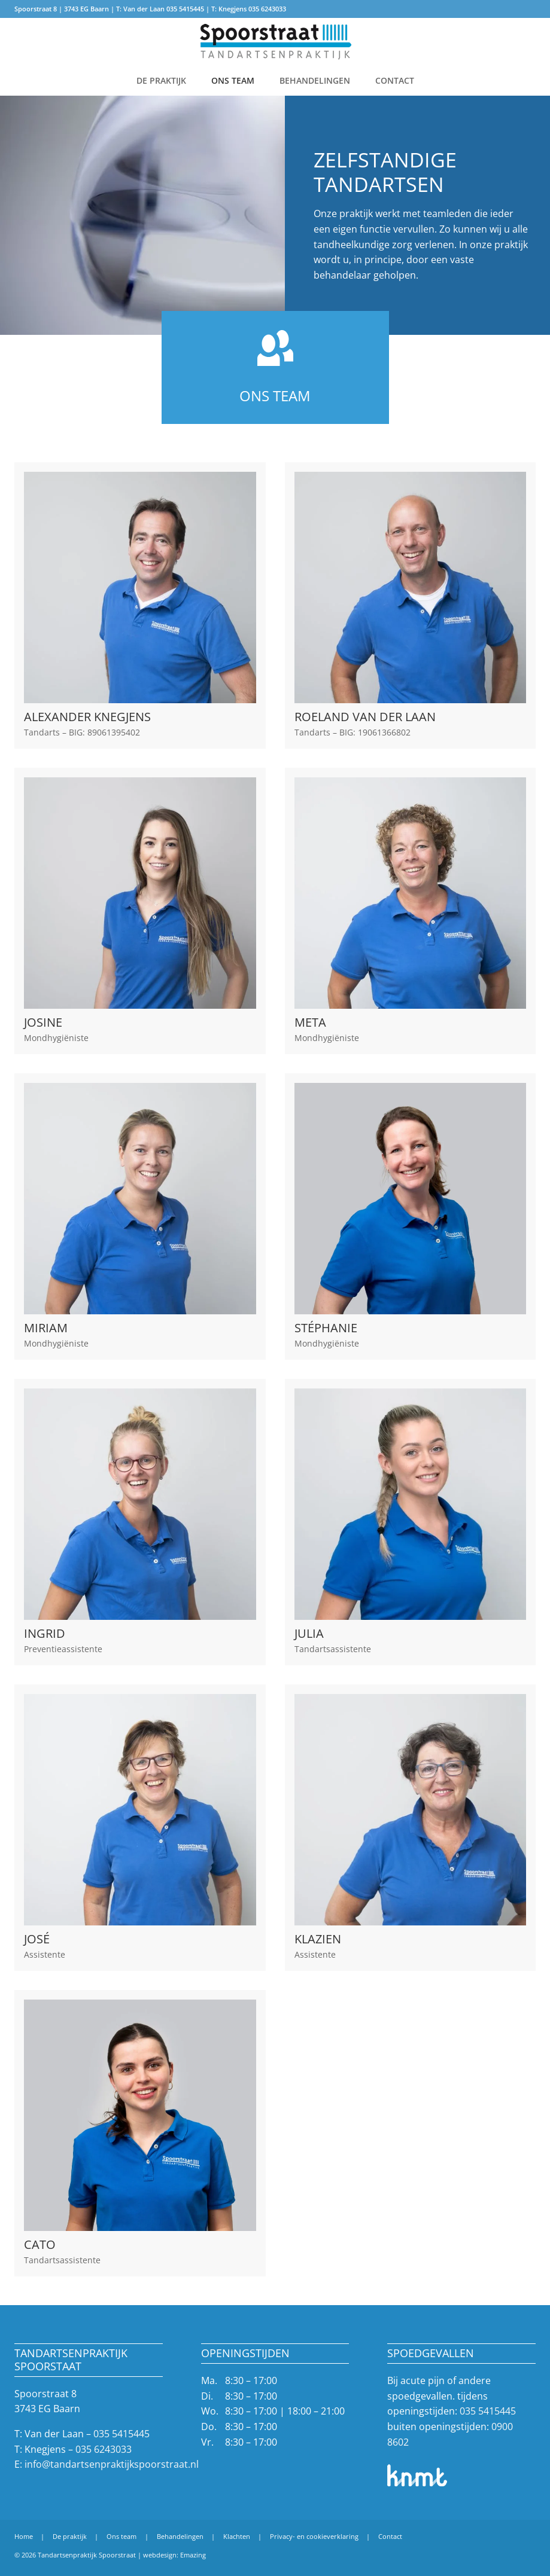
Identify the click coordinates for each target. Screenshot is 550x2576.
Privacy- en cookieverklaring (314, 2536)
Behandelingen (314, 80)
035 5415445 (185, 8)
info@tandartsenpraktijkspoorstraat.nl (112, 2464)
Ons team (232, 80)
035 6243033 (267, 8)
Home (23, 2536)
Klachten (236, 2536)
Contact (394, 80)
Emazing (193, 2554)
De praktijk (161, 80)
